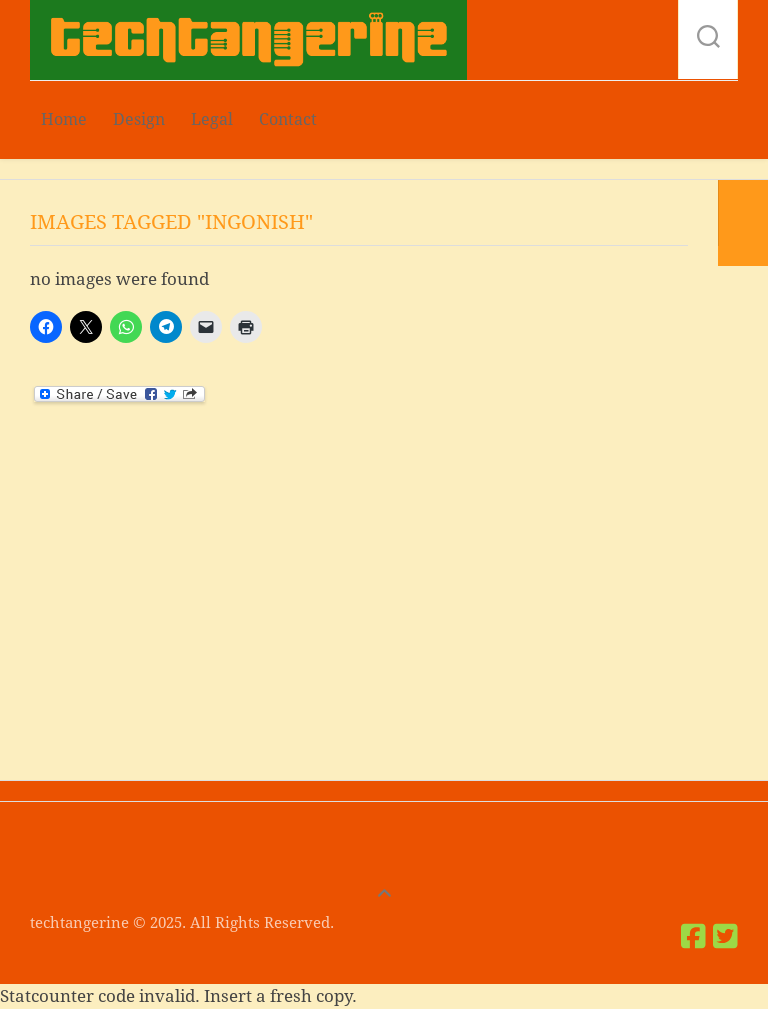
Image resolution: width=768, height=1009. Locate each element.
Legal (212, 119)
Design (139, 119)
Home (64, 119)
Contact (288, 119)
